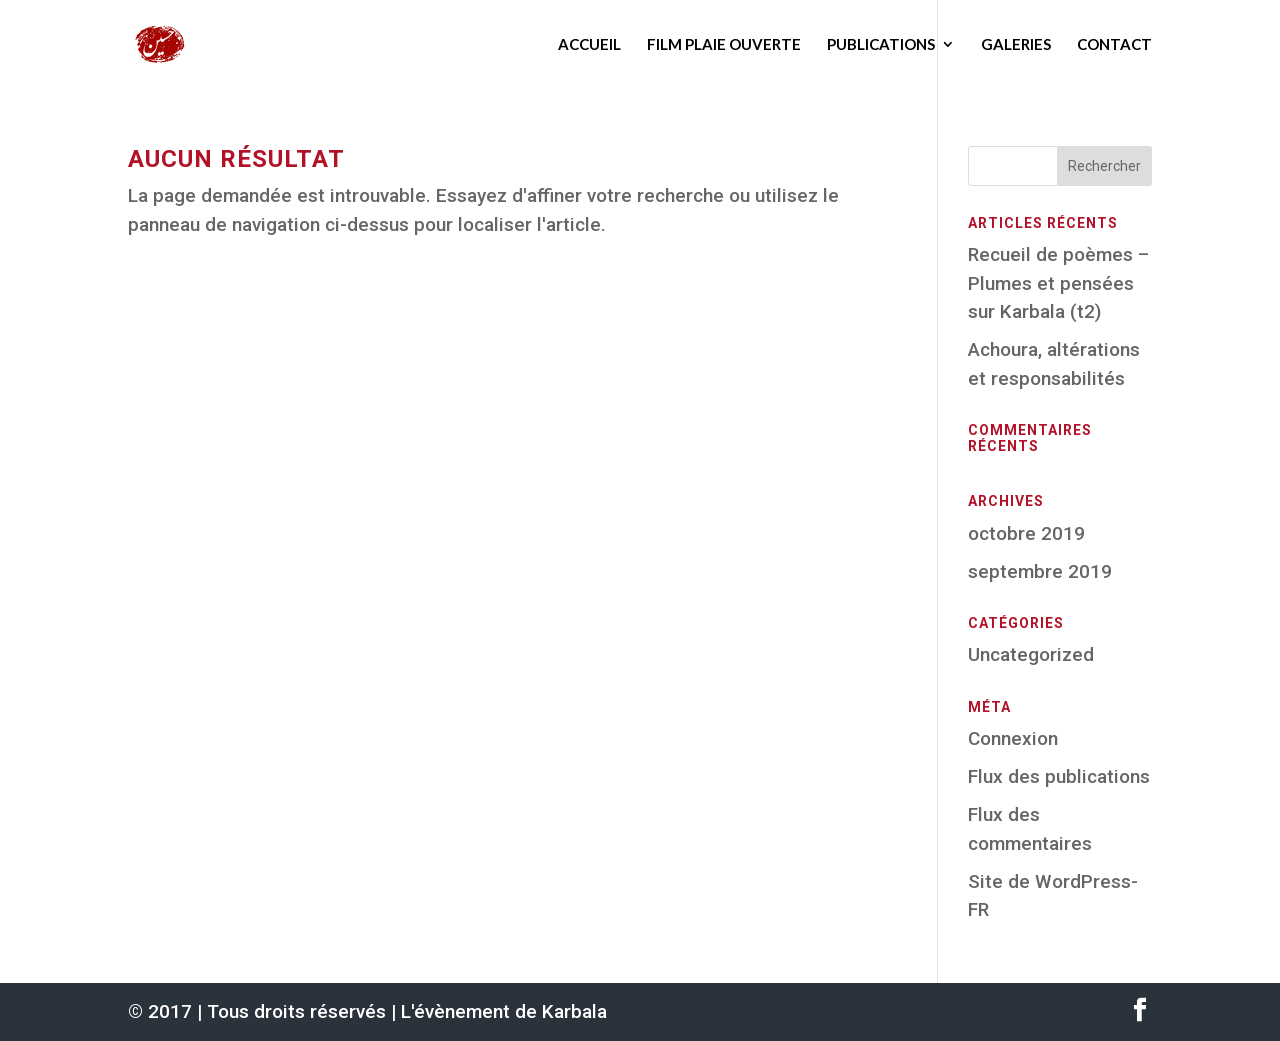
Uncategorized (1031, 654)
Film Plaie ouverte (724, 44)
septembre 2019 (1040, 571)
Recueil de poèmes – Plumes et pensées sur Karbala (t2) (1058, 283)
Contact (1114, 44)
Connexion (1013, 738)
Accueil (589, 44)
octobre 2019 (1026, 533)
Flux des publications (1059, 776)
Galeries (1016, 44)
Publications (881, 44)
